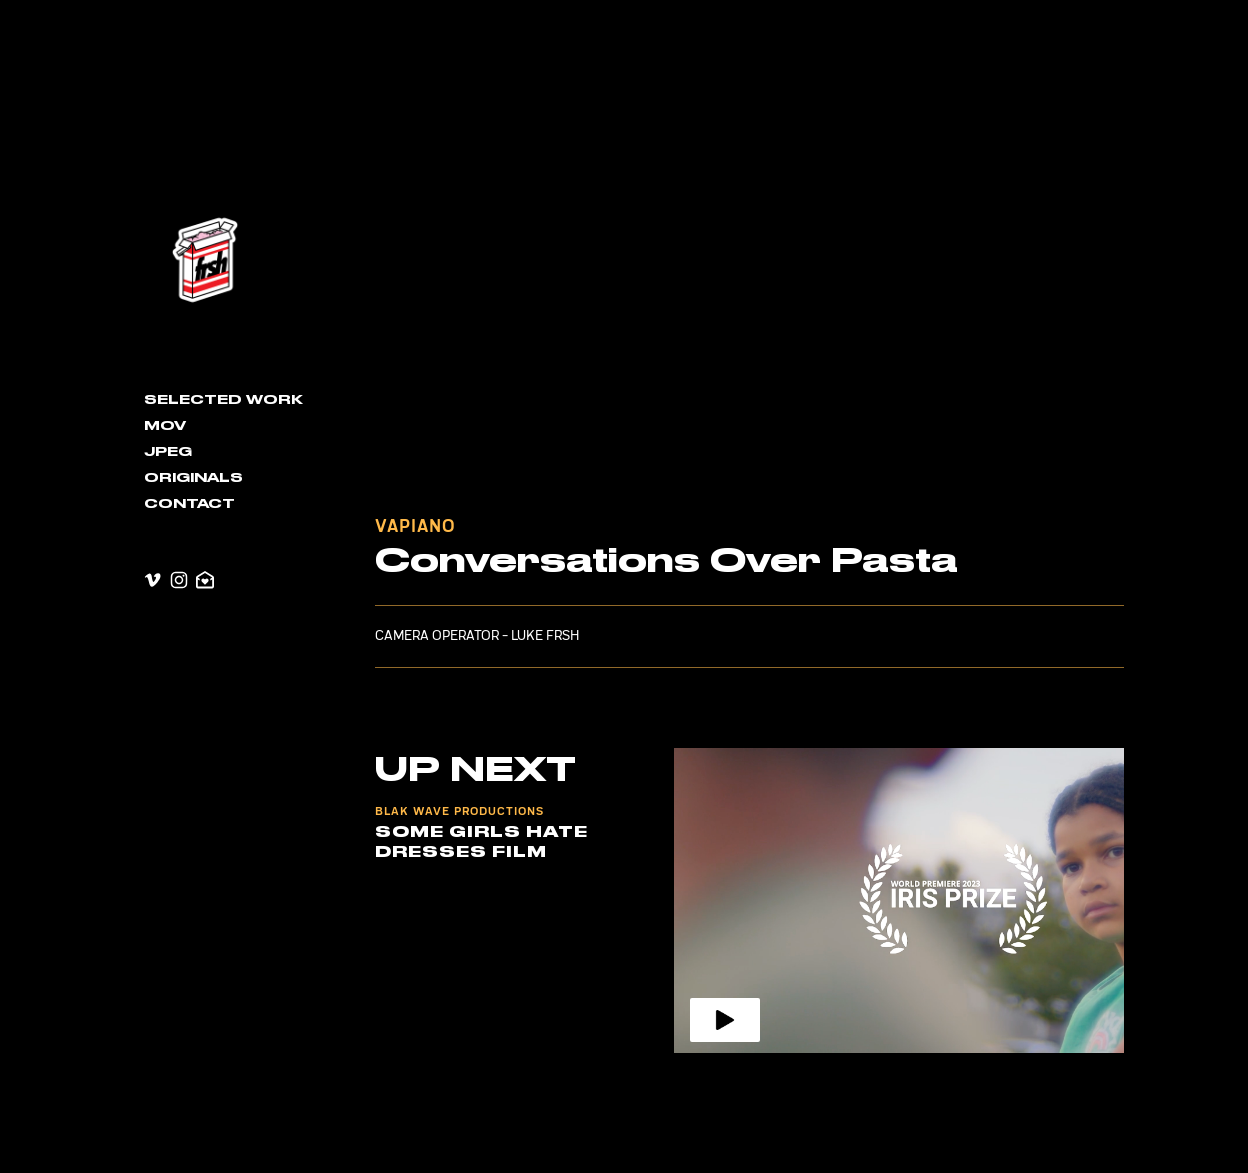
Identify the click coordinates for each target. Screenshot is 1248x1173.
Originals (193, 478)
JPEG (168, 452)
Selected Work (223, 400)
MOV (165, 426)
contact (189, 504)
